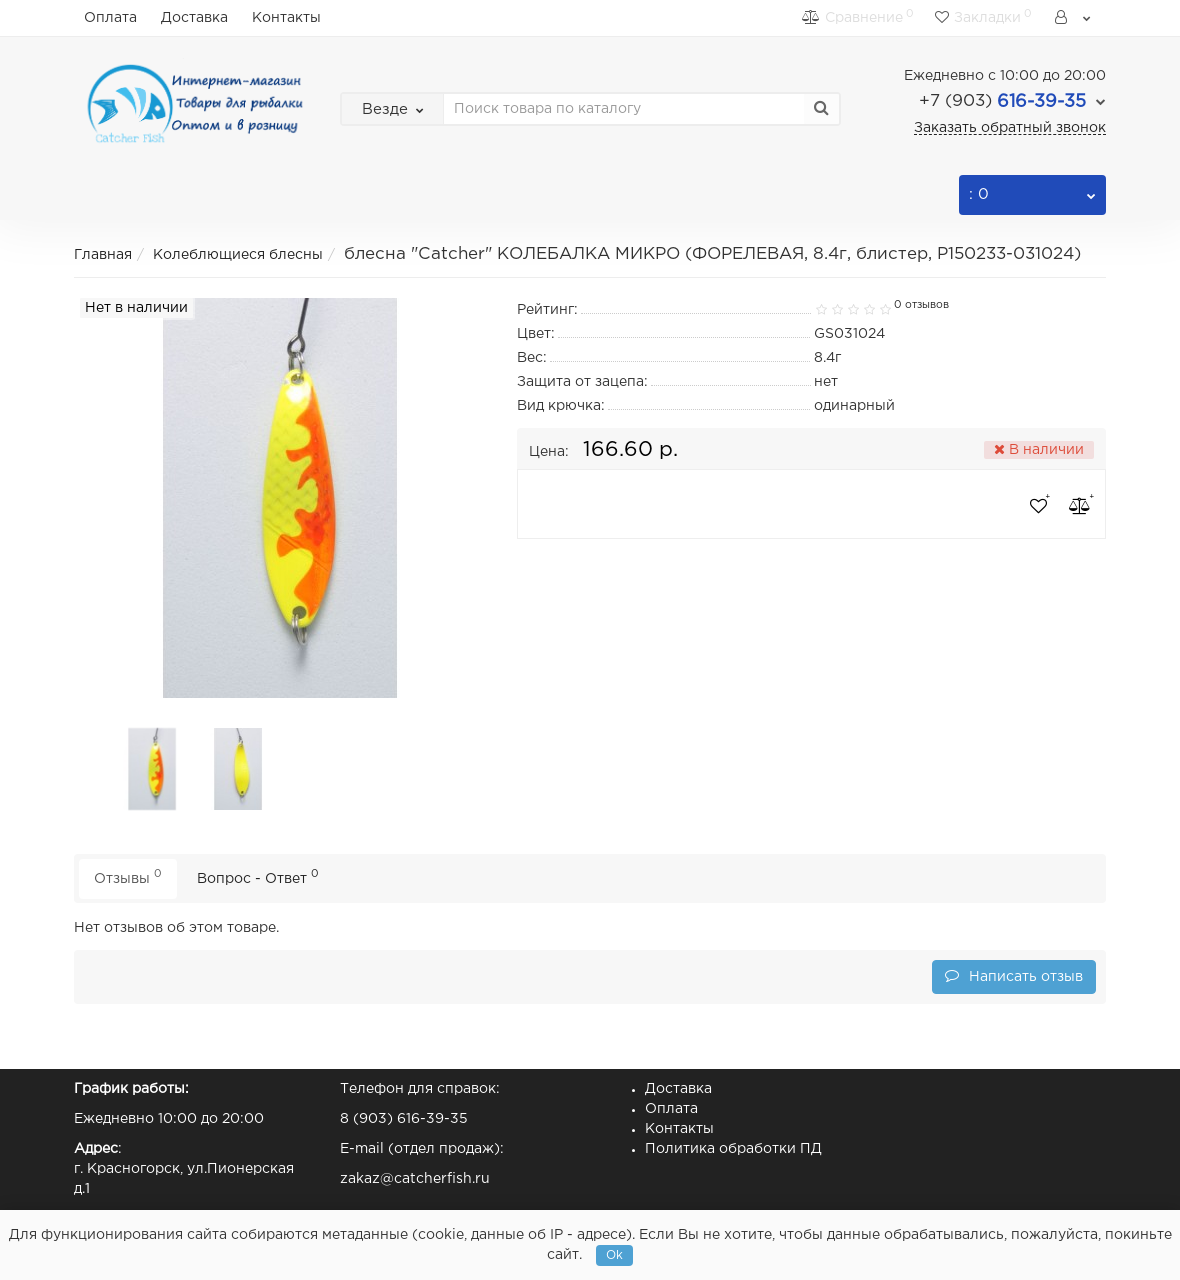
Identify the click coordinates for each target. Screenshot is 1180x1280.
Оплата (110, 18)
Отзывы (128, 876)
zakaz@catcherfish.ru (415, 1179)
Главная (103, 255)
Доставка (194, 18)
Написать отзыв (1014, 975)
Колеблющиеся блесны (238, 255)
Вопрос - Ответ (258, 876)
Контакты (286, 18)
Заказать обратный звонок (1010, 128)
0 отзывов (921, 305)
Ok (614, 1255)
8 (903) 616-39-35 (404, 1119)
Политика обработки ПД (733, 1149)
